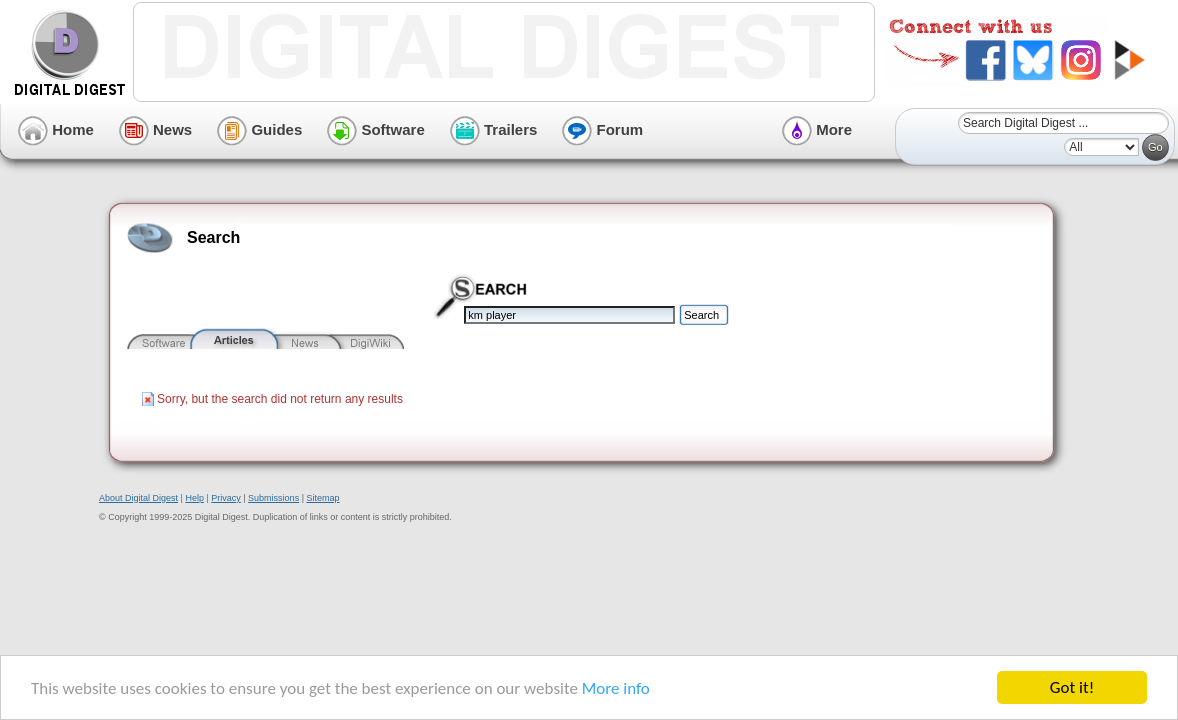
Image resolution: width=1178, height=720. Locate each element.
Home (56, 129)
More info (616, 688)
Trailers (494, 129)
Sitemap (322, 498)
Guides (259, 129)
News (155, 129)
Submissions (273, 498)
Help (194, 498)
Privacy (226, 498)
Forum (602, 129)
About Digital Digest (138, 498)
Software (376, 129)
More (817, 129)
